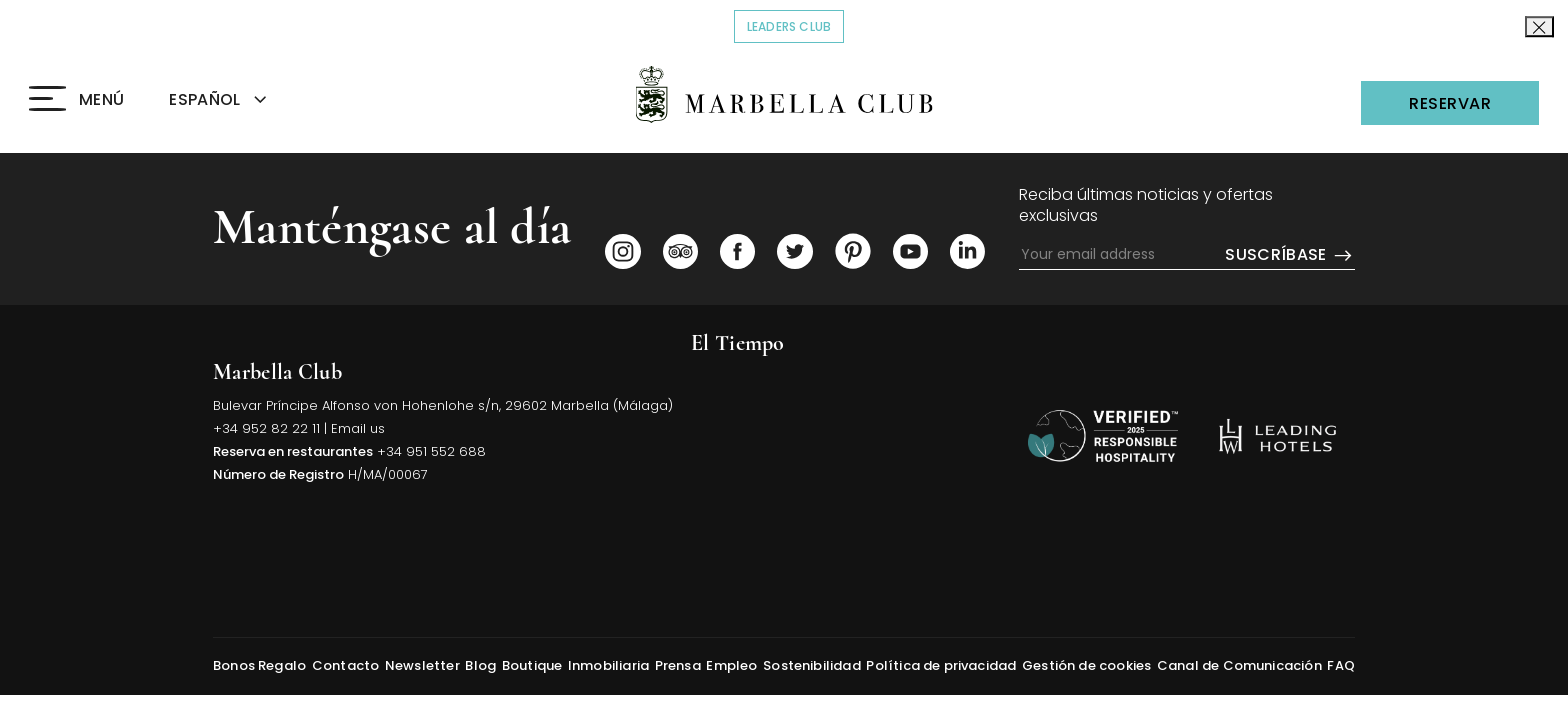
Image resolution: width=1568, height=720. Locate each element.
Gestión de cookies (1086, 665)
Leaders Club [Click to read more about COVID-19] (796, 25)
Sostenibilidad (812, 665)
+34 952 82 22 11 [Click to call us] (266, 428)
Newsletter (422, 665)
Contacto (345, 665)
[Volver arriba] (1103, 436)
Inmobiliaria (608, 665)
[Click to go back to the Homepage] (784, 94)
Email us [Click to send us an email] (358, 428)
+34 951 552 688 (431, 451)
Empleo (731, 665)
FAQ (1341, 665)
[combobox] (241, 100)
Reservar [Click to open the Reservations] (1450, 103)
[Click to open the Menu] (76, 100)
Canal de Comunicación (1239, 665)
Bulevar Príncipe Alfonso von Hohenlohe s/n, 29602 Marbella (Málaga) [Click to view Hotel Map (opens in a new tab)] (443, 405)
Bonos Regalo (259, 665)
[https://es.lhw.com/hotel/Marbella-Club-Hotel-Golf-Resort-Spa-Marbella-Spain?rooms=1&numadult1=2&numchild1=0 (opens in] (1277, 436)
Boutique (532, 665)
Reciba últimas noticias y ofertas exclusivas (1146, 206)
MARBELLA (849, 441)
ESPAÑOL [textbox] (204, 99)
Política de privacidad (941, 665)
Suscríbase (1290, 255)
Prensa (678, 665)
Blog (480, 665)
